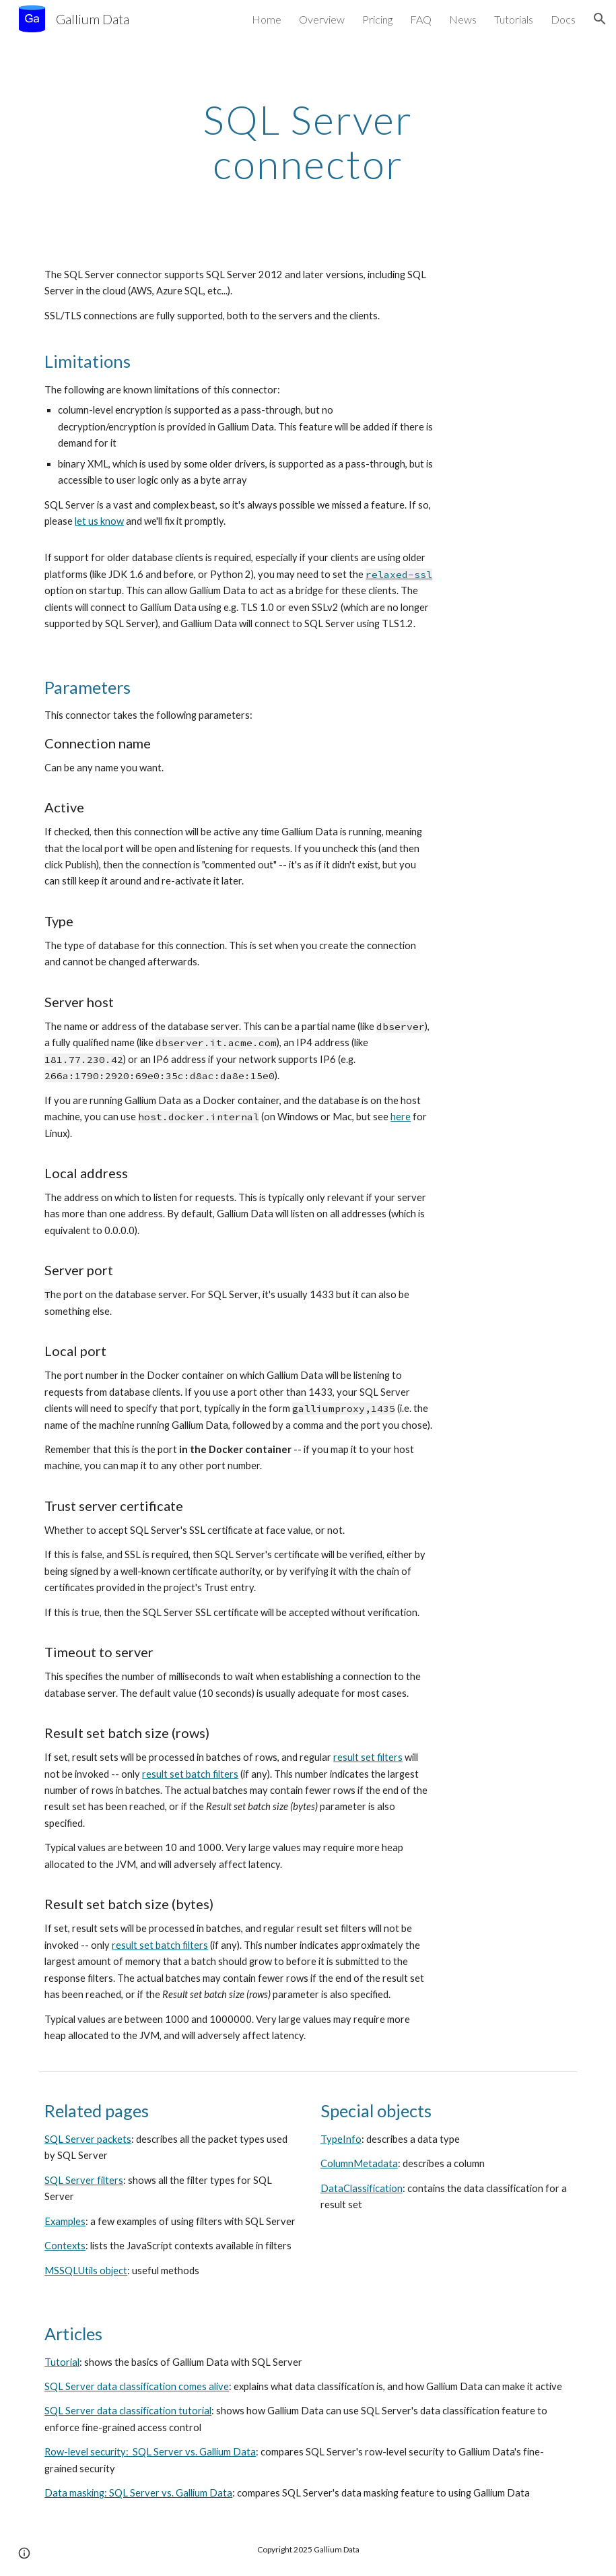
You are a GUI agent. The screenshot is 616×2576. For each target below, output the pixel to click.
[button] (600, 19)
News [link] (463, 19)
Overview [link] (322, 19)
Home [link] (266, 19)
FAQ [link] (421, 19)
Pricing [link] (377, 19)
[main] (308, 141)
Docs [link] (563, 19)
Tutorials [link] (513, 19)
